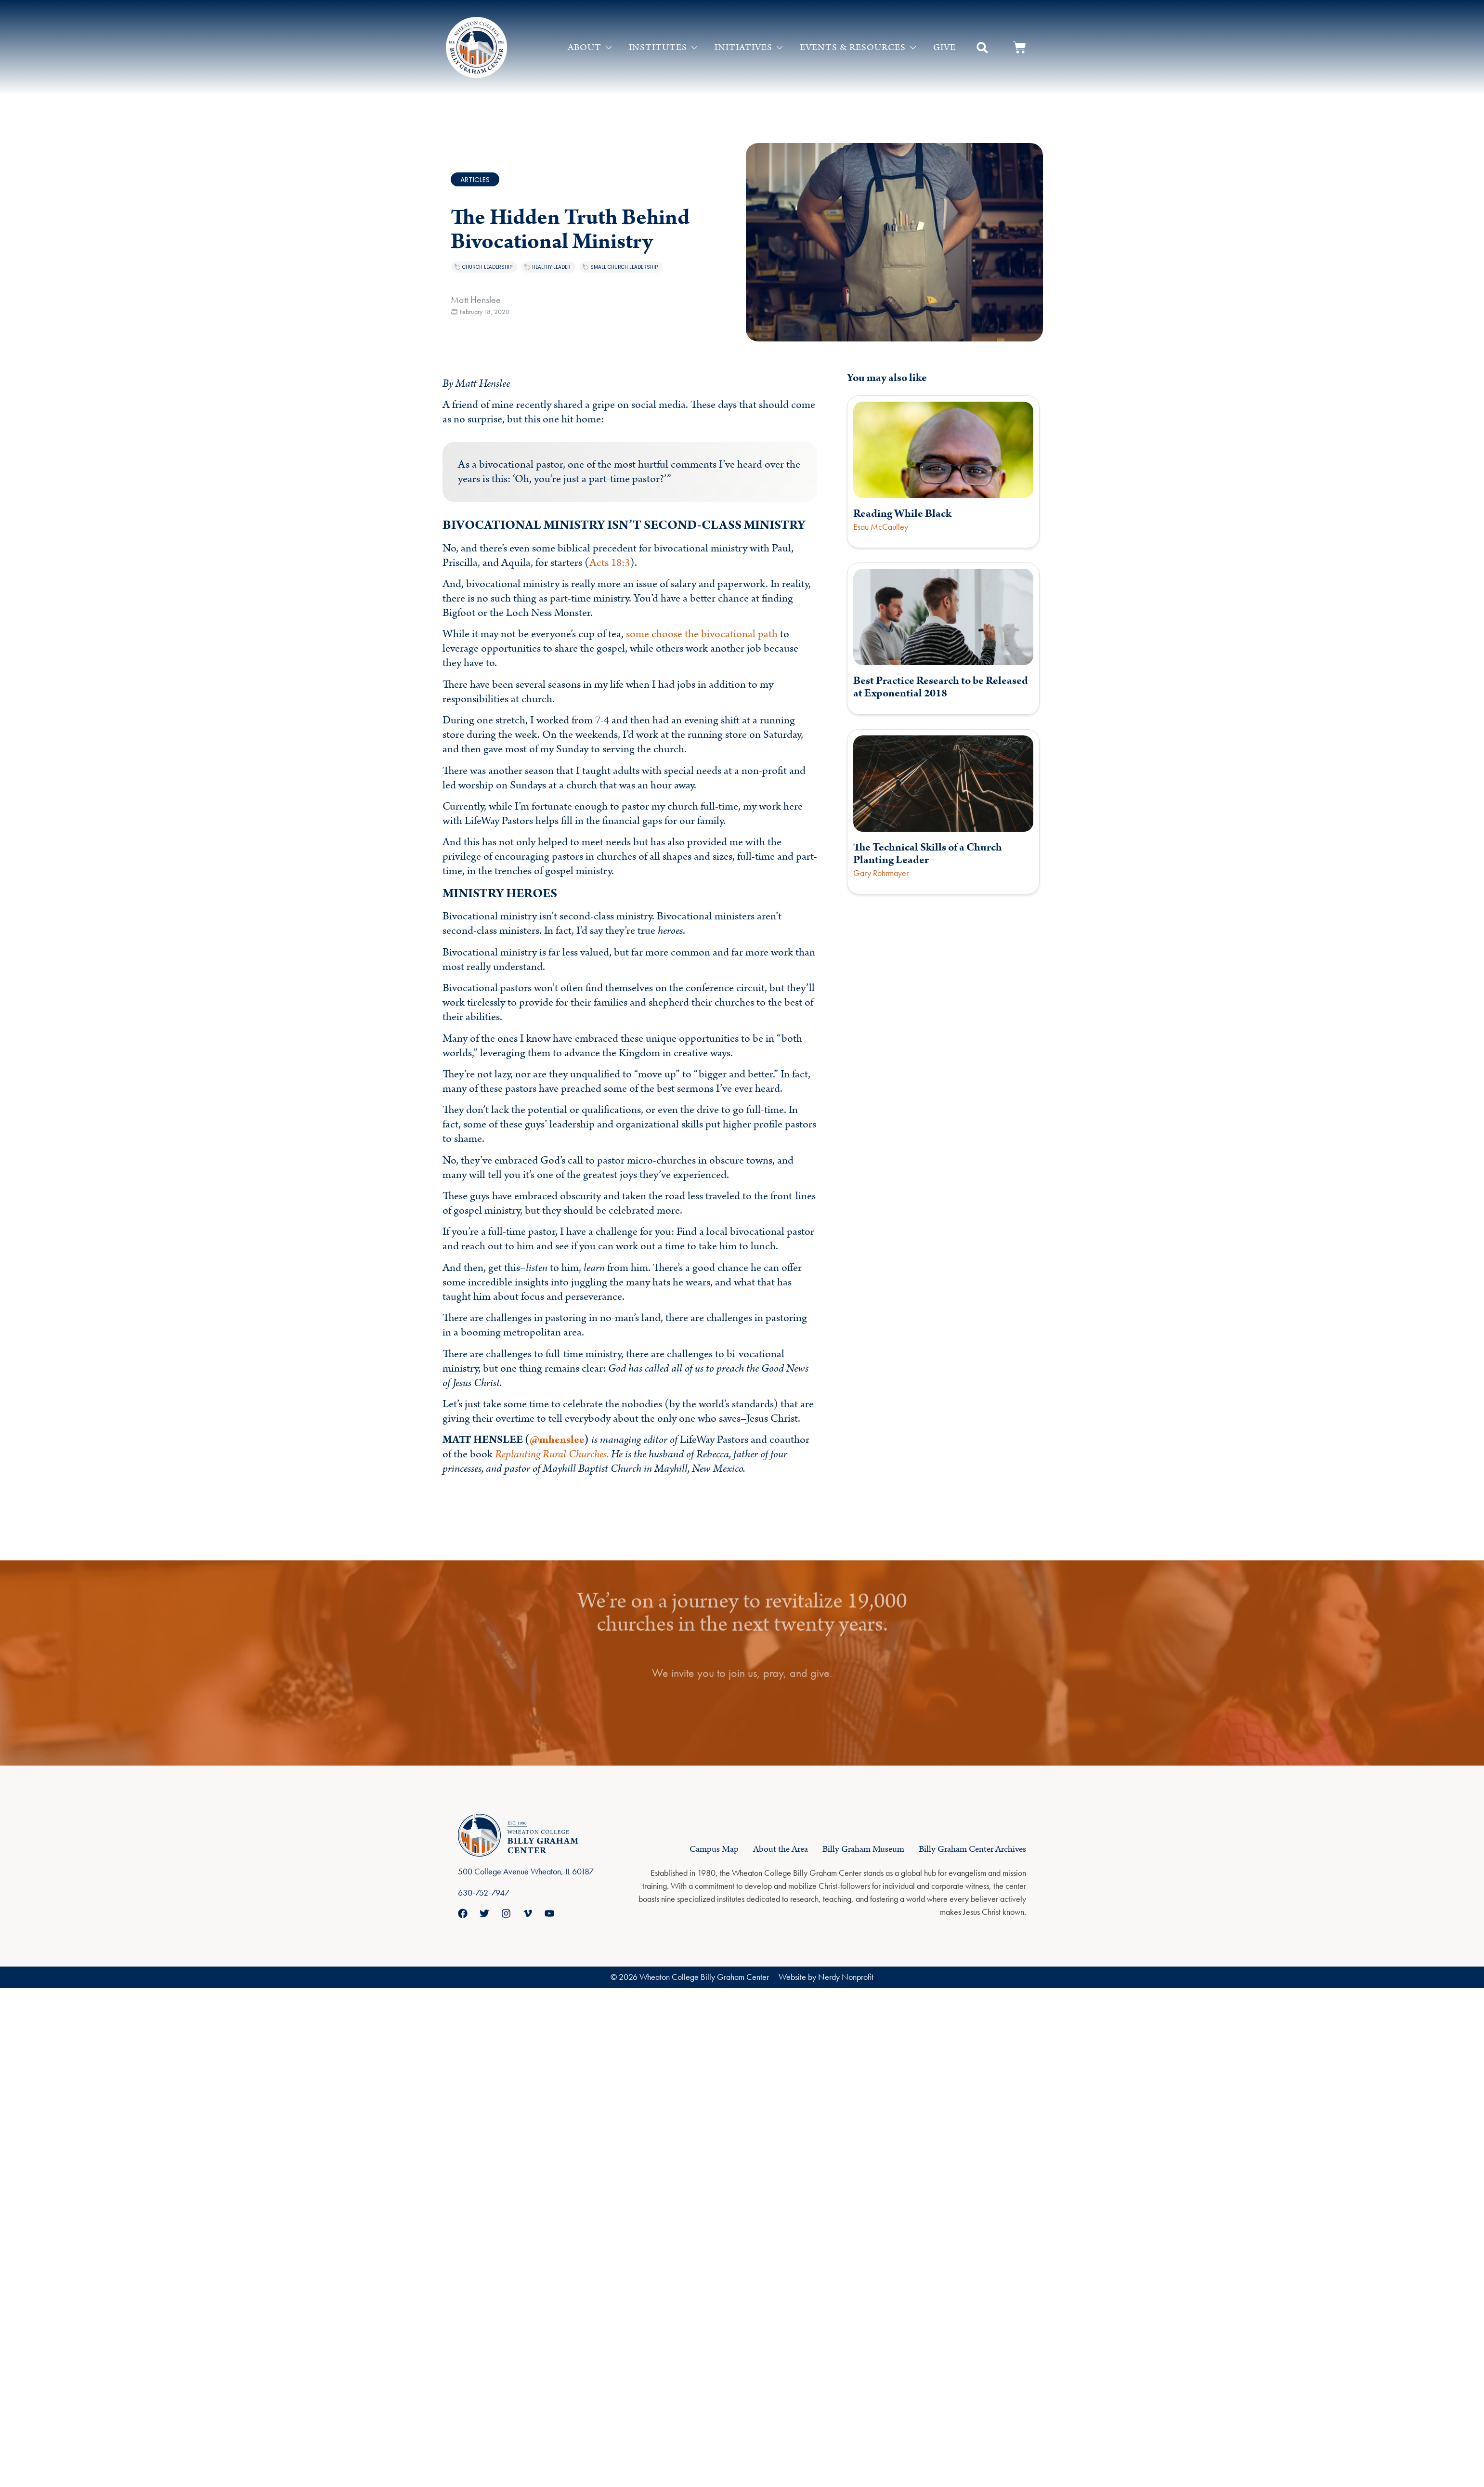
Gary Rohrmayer (881, 872)
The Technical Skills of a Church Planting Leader (927, 853)
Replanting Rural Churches (551, 1454)
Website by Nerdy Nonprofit (826, 1976)
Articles (475, 179)
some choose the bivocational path (702, 634)
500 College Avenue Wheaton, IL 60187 (526, 1871)
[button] (982, 48)
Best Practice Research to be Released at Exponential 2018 (940, 687)
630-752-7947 (483, 1892)
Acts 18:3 (609, 563)
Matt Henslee (476, 299)
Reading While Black (902, 514)
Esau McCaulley (880, 526)
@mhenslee (557, 1440)
